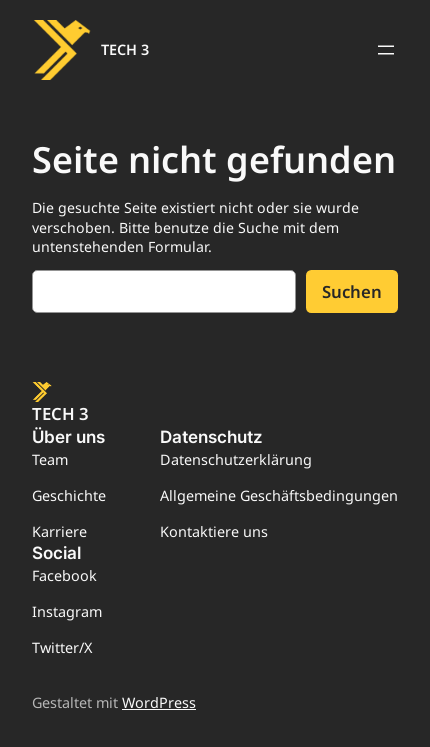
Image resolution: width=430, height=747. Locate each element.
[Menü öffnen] (386, 50)
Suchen (352, 291)
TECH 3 (125, 49)
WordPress (159, 702)
